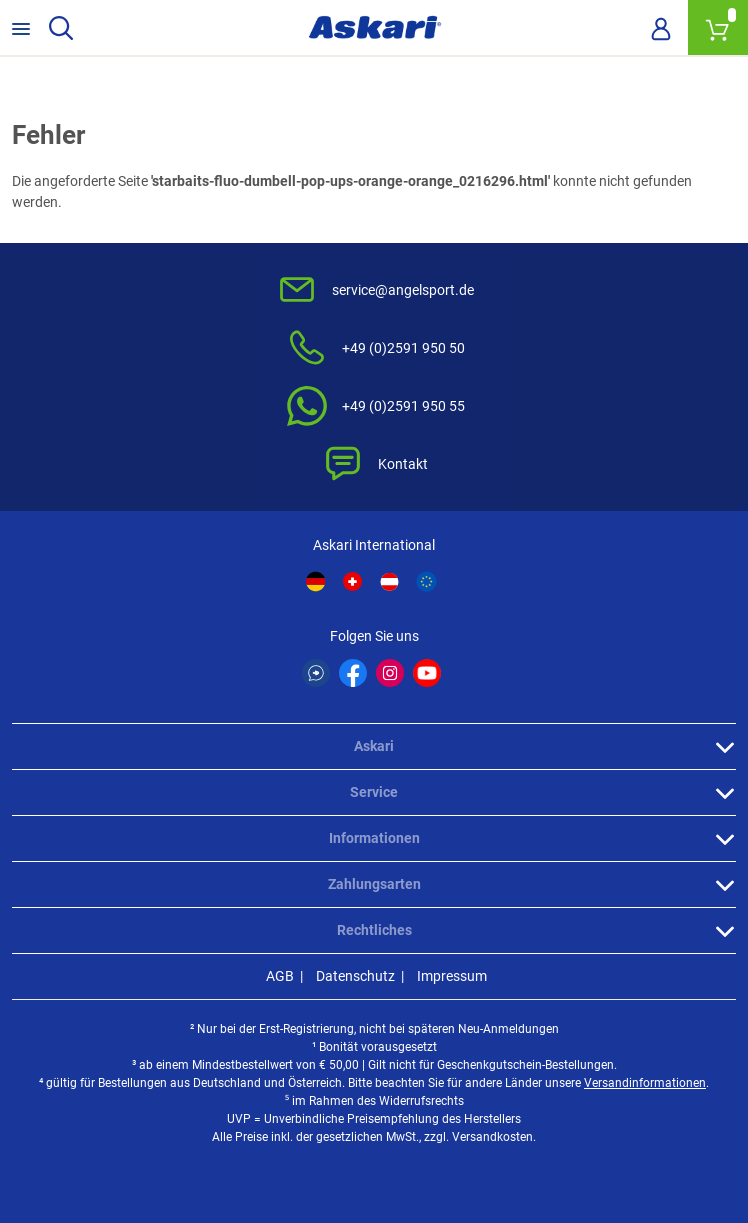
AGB (280, 976)
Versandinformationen (645, 1083)
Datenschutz (355, 976)
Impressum (452, 976)
